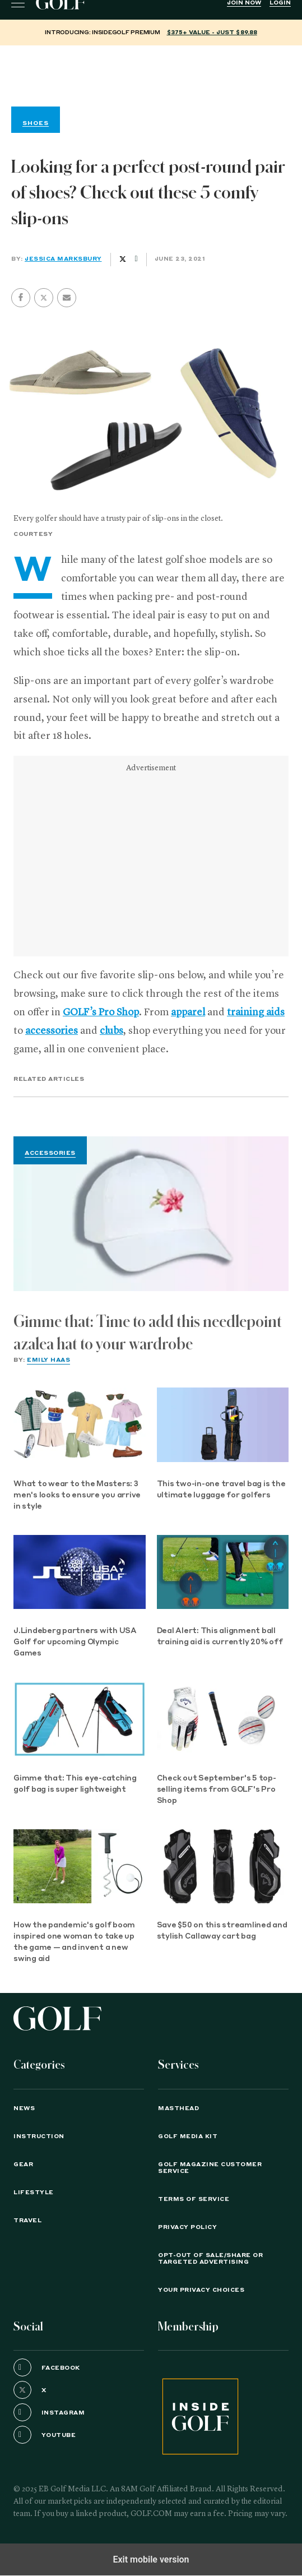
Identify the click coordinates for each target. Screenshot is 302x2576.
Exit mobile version (151, 2559)
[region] (151, 73)
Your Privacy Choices (201, 2290)
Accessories (50, 1153)
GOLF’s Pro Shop (101, 1012)
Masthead (178, 2108)
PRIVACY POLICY (187, 2227)
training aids (256, 1012)
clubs (111, 1031)
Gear (23, 2164)
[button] (44, 298)
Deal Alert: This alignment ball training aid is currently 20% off (220, 1636)
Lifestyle (33, 2192)
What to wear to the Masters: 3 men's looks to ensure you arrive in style (77, 1495)
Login (280, 3)
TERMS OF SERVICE (193, 2199)
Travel (27, 2220)
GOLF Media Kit (187, 2136)
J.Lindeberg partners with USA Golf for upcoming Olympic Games (75, 1642)
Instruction (38, 2136)
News (24, 2108)
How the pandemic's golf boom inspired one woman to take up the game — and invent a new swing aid (74, 1942)
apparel (188, 1012)
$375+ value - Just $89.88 (212, 32)
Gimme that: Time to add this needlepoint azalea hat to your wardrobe (147, 1333)
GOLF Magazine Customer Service (210, 2168)
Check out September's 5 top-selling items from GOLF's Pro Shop (216, 1790)
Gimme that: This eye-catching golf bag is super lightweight (75, 1784)
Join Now (244, 3)
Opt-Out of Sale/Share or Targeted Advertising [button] (210, 2259)
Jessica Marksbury (63, 259)
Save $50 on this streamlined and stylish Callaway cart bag (222, 1931)
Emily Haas (48, 1360)
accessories (51, 1031)
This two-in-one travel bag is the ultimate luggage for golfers (221, 1490)
